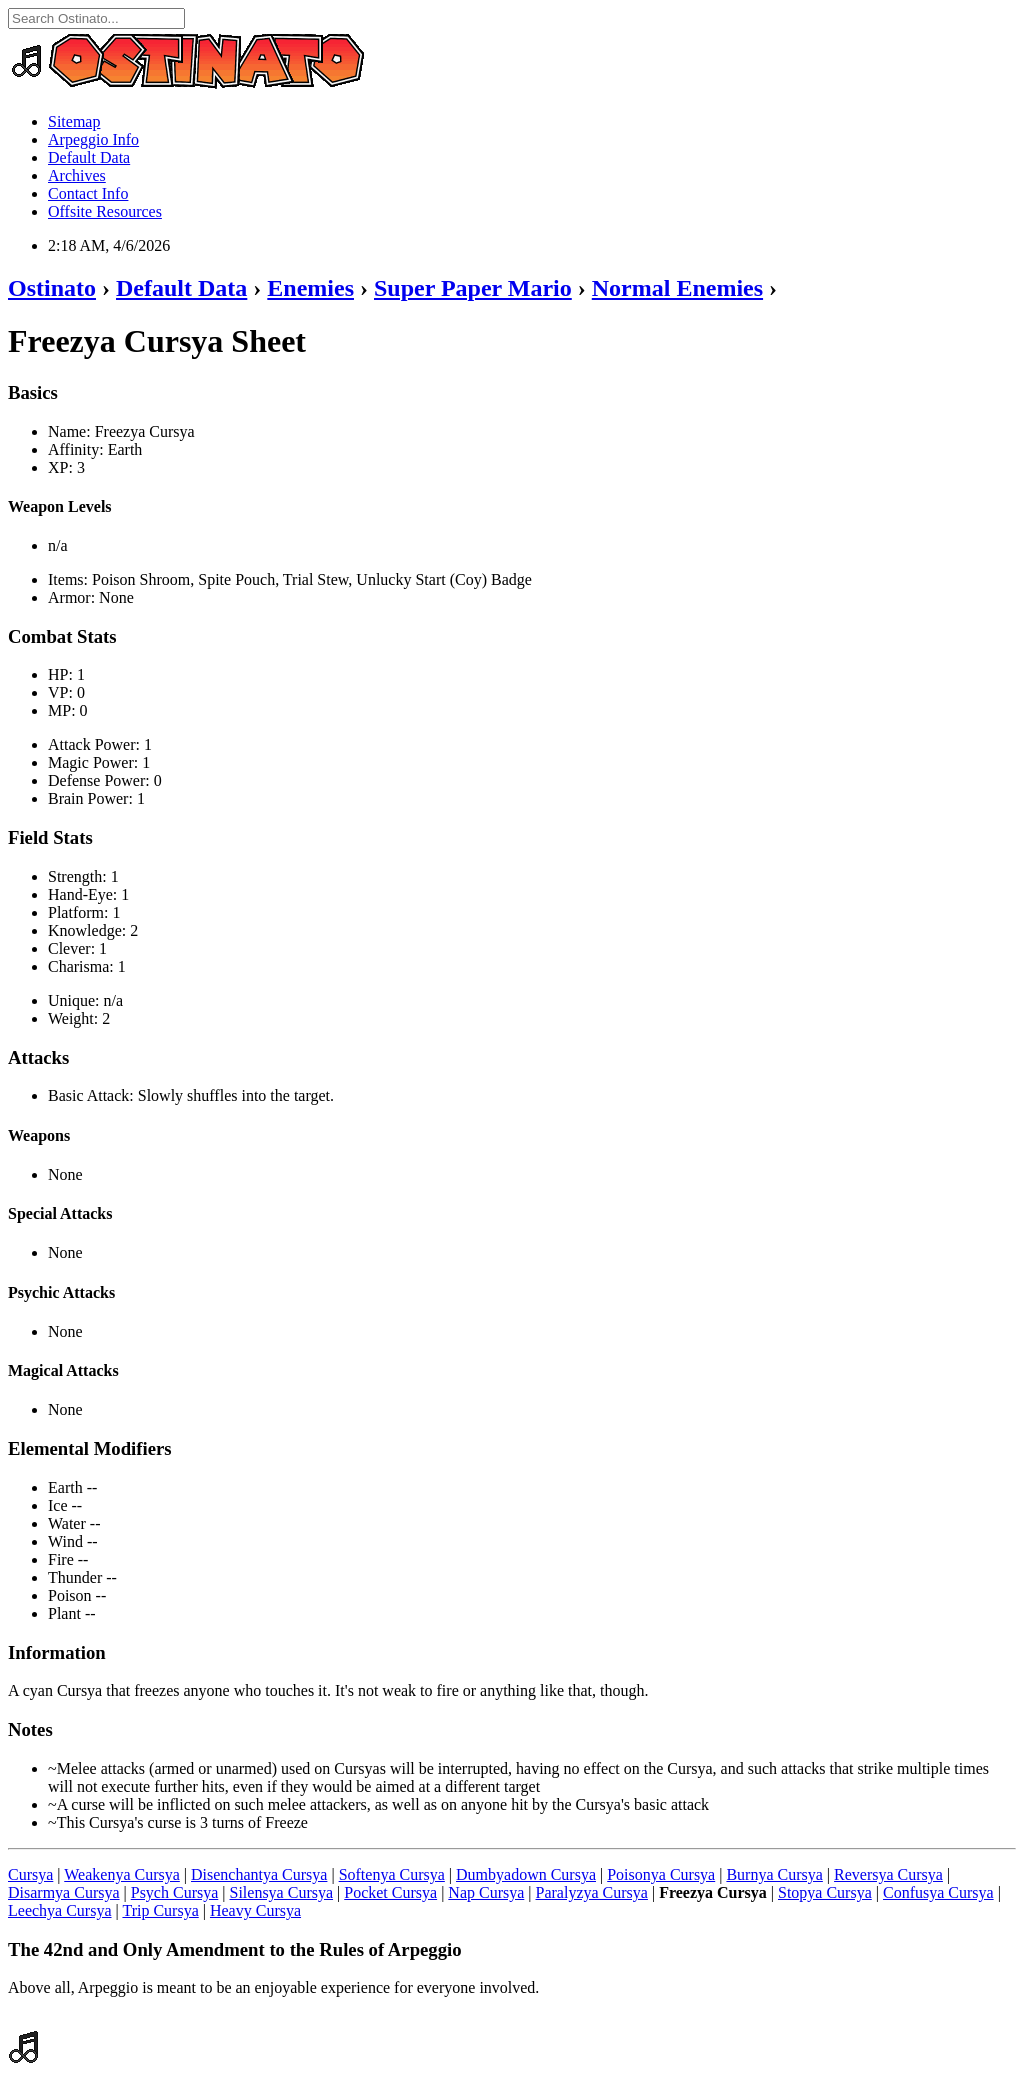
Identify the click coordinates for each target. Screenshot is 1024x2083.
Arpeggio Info (93, 139)
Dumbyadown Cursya (526, 1874)
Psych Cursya (175, 1892)
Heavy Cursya (255, 1910)
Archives (77, 175)
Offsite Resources (105, 211)
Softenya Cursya (392, 1874)
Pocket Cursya (390, 1892)
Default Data (89, 157)
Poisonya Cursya (661, 1874)
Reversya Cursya (888, 1874)
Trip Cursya (160, 1910)
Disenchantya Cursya (259, 1874)
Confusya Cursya (938, 1892)
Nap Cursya (486, 1892)
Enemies (310, 288)
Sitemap (74, 121)
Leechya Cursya (60, 1910)
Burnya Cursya (774, 1874)
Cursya (30, 1874)
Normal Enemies (677, 288)
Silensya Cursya (282, 1892)
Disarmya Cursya (64, 1892)
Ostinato (52, 288)
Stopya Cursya (825, 1892)
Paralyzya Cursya (592, 1892)
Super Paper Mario (473, 288)
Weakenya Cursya (122, 1874)
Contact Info (88, 193)
